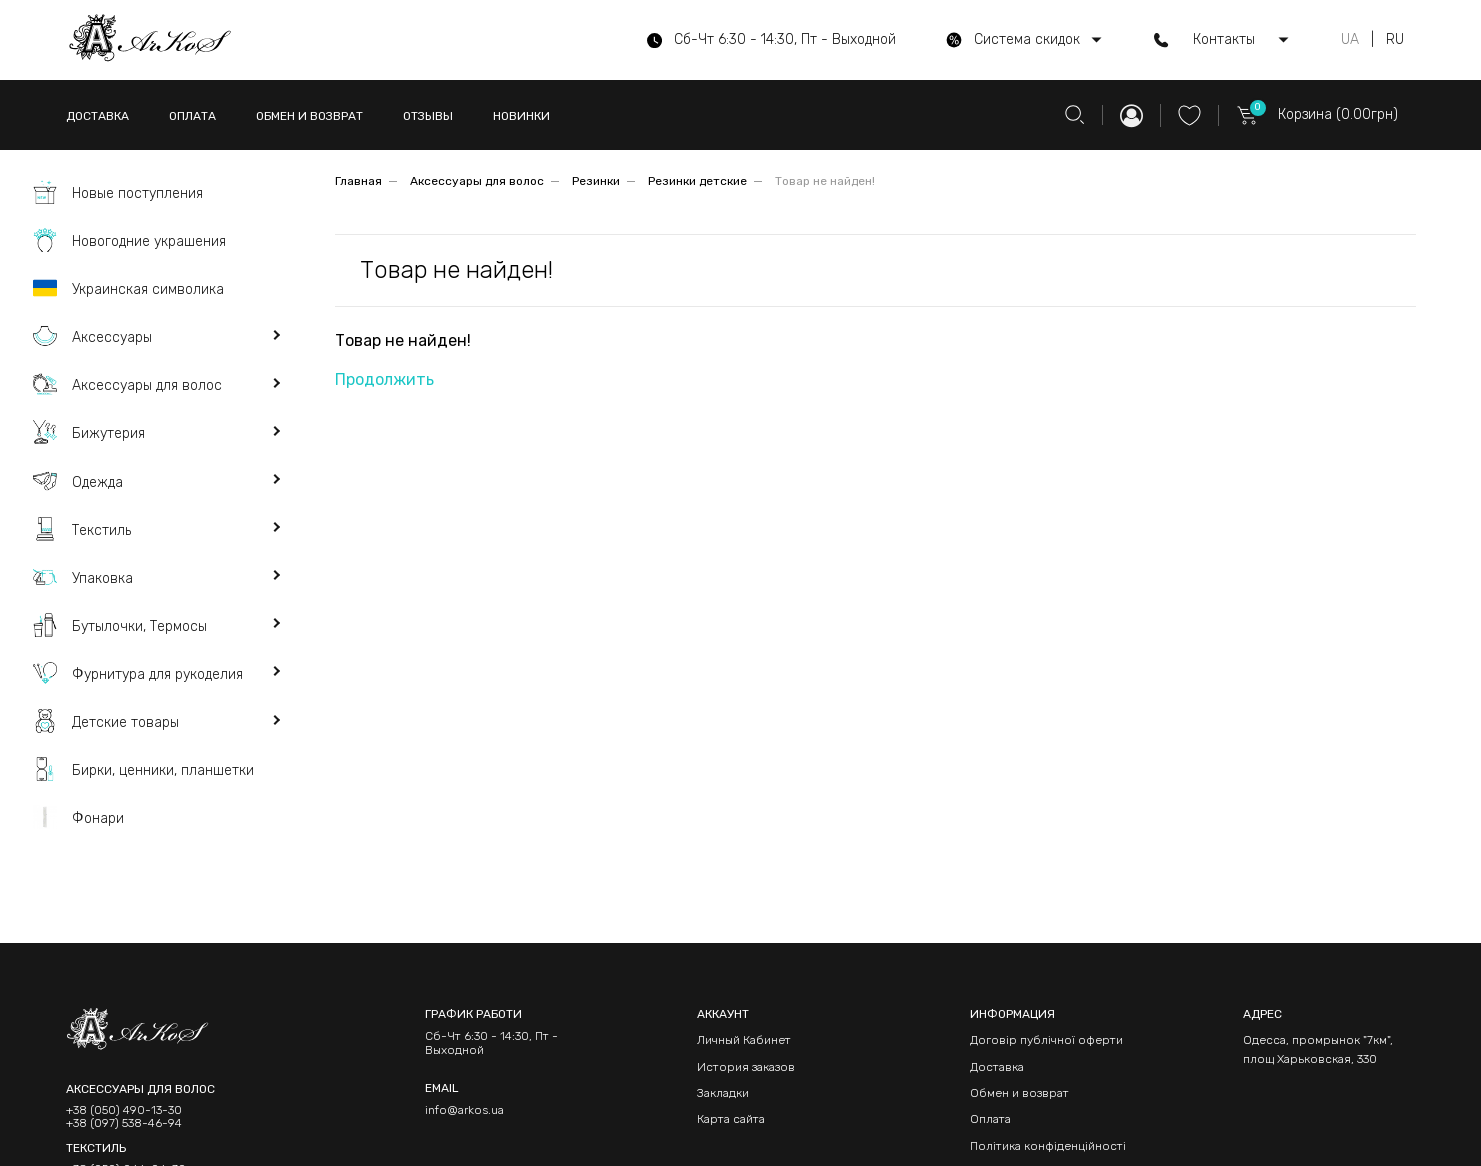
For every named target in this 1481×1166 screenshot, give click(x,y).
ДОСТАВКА (97, 116)
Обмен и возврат (1019, 1093)
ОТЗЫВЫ (428, 116)
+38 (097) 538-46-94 (124, 1123)
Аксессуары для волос (477, 181)
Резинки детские (697, 181)
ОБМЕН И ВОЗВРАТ (309, 116)
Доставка (997, 1067)
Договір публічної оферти (1046, 1040)
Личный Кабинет (744, 1040)
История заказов (746, 1067)
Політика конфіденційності (1048, 1146)
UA (1350, 40)
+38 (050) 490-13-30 (124, 1110)
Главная (358, 181)
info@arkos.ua (464, 1110)
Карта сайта (731, 1119)
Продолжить (384, 379)
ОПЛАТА (192, 116)
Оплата (990, 1119)
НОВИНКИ (521, 116)
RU (1395, 40)
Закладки (723, 1093)
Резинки (596, 181)
